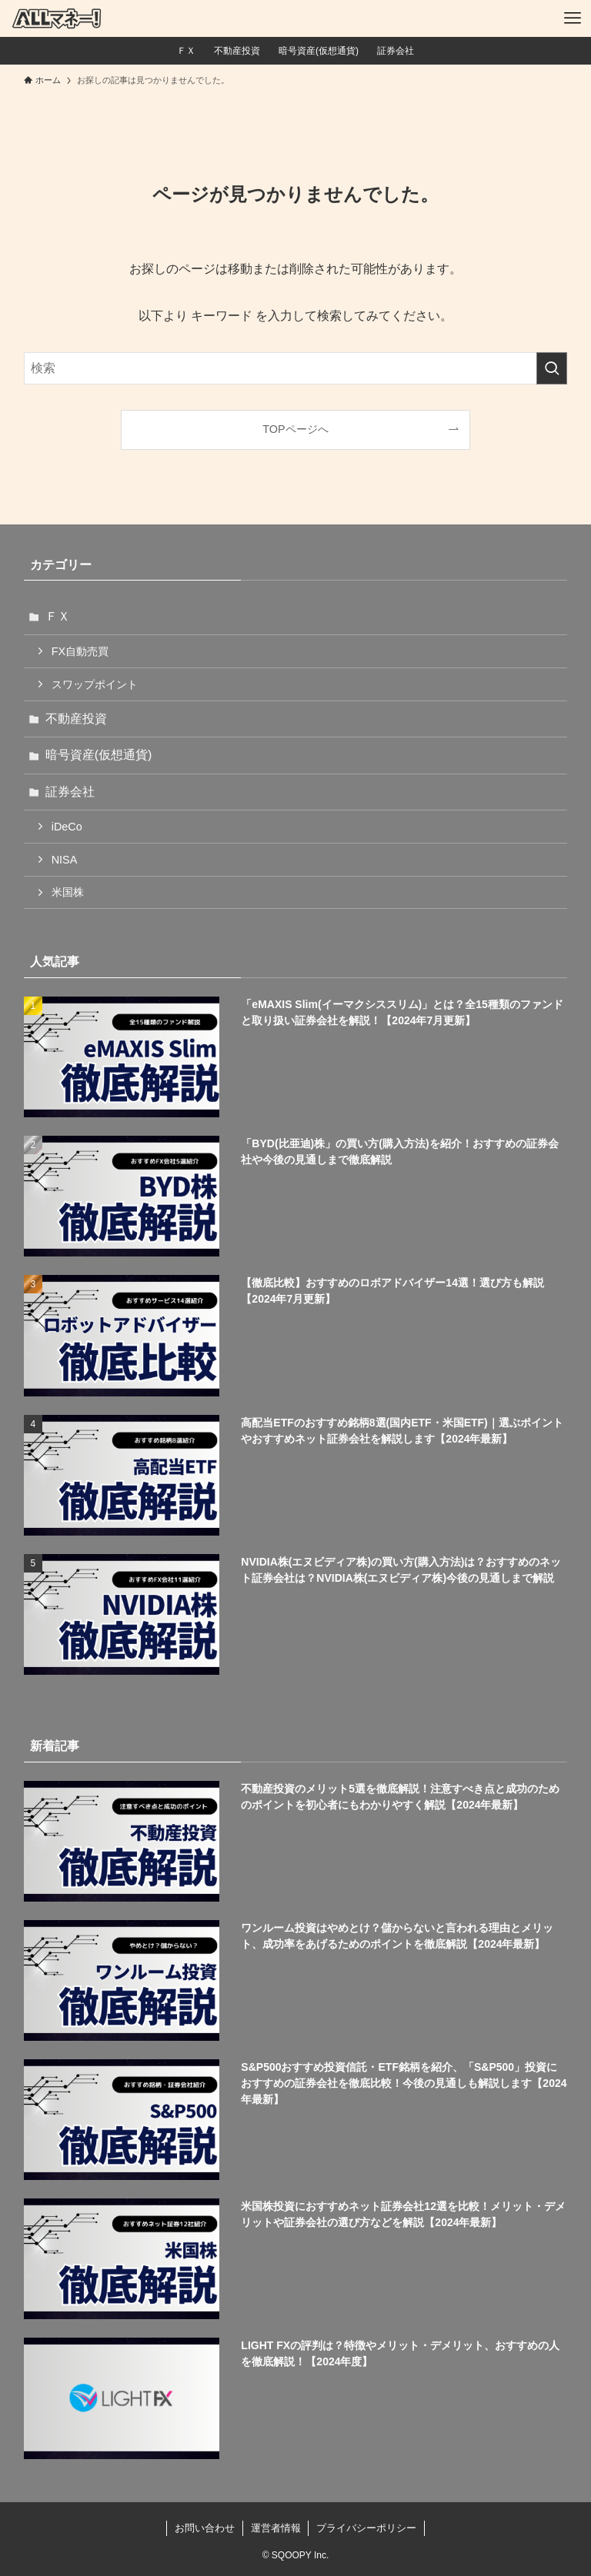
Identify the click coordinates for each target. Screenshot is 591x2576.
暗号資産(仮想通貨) (98, 754)
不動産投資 (76, 718)
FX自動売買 (80, 651)
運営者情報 (276, 2528)
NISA (65, 860)
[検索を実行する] (551, 368)
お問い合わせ (205, 2528)
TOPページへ (295, 429)
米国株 (68, 892)
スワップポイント (95, 684)
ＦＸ (57, 616)
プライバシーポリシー (366, 2528)
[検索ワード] (296, 368)
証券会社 (70, 791)
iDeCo (67, 826)
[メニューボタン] (572, 18)
